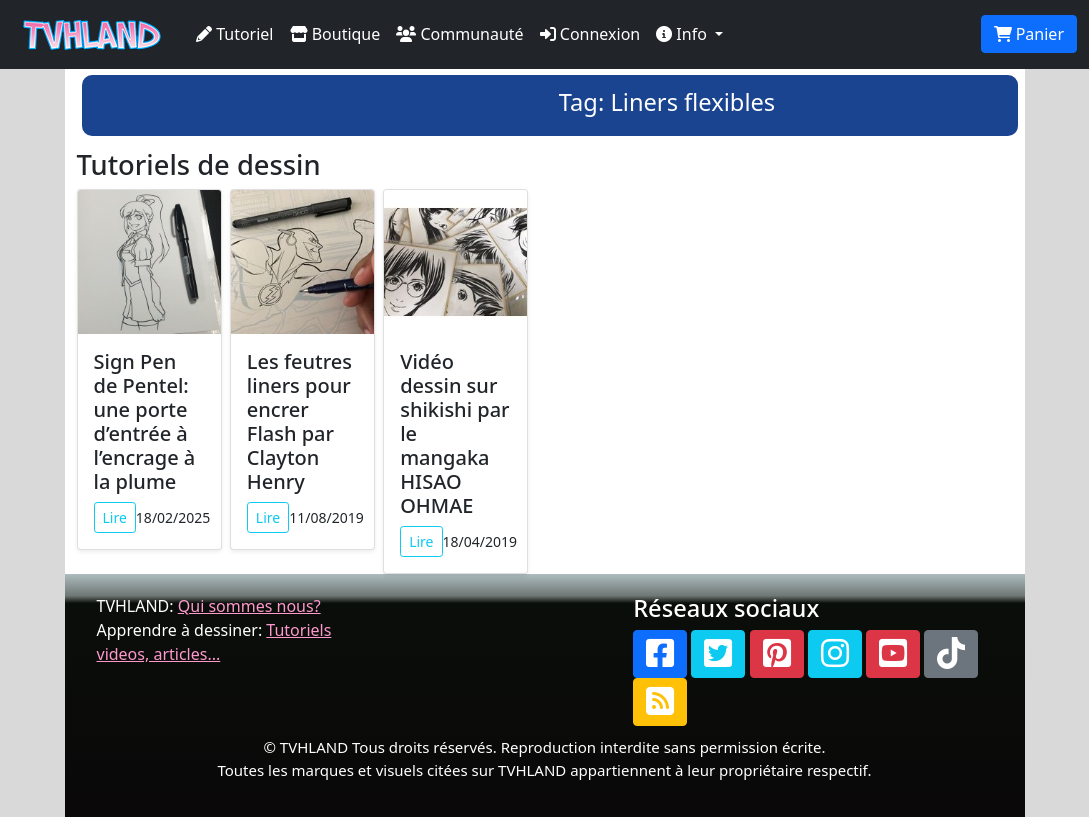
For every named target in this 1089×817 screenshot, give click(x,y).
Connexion (590, 34)
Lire (115, 517)
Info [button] (683, 34)
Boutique (335, 34)
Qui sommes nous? (249, 606)
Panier (1029, 34)
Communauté (459, 34)
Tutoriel (235, 34)
